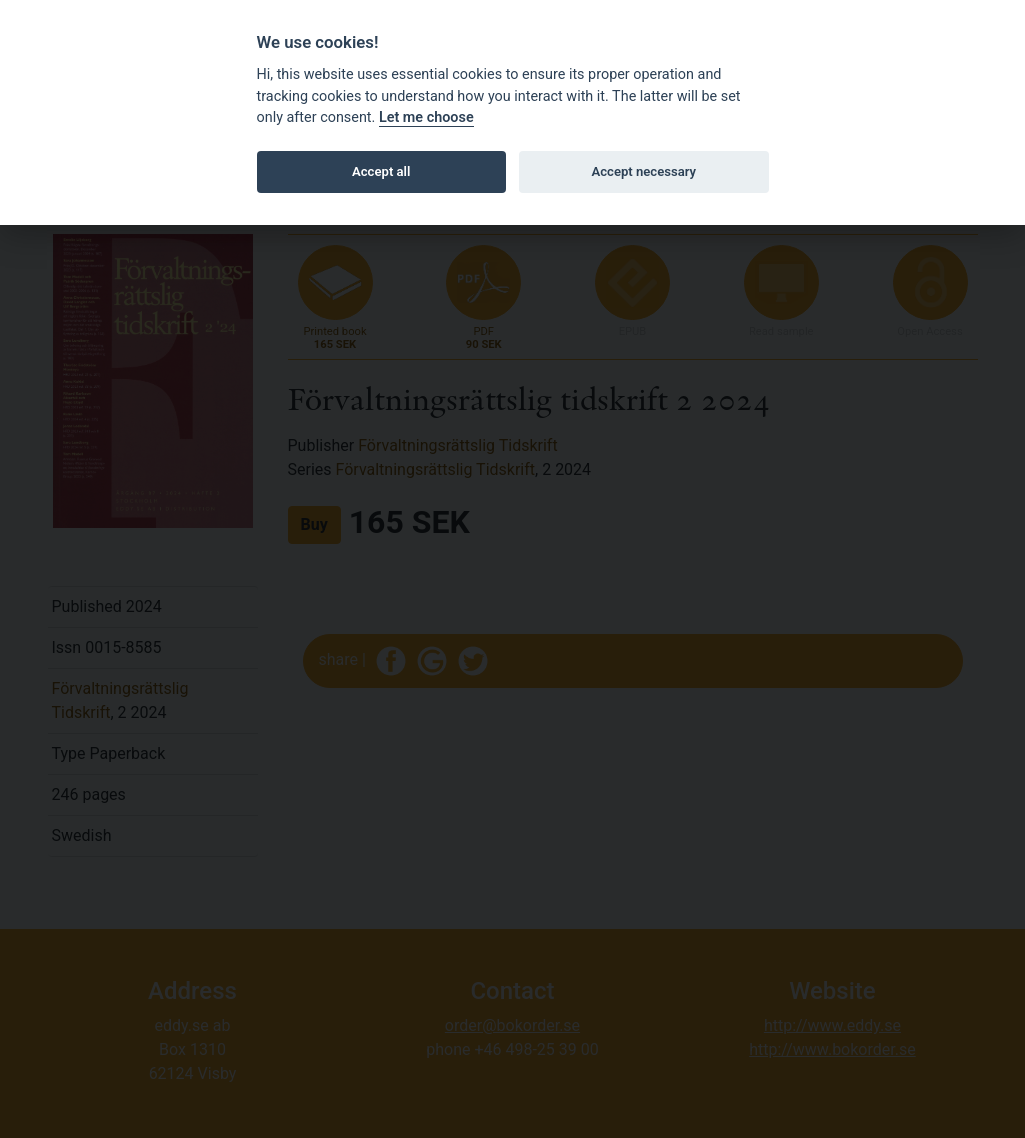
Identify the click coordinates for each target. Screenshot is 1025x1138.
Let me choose (426, 117)
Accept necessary (643, 171)
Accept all (381, 171)
